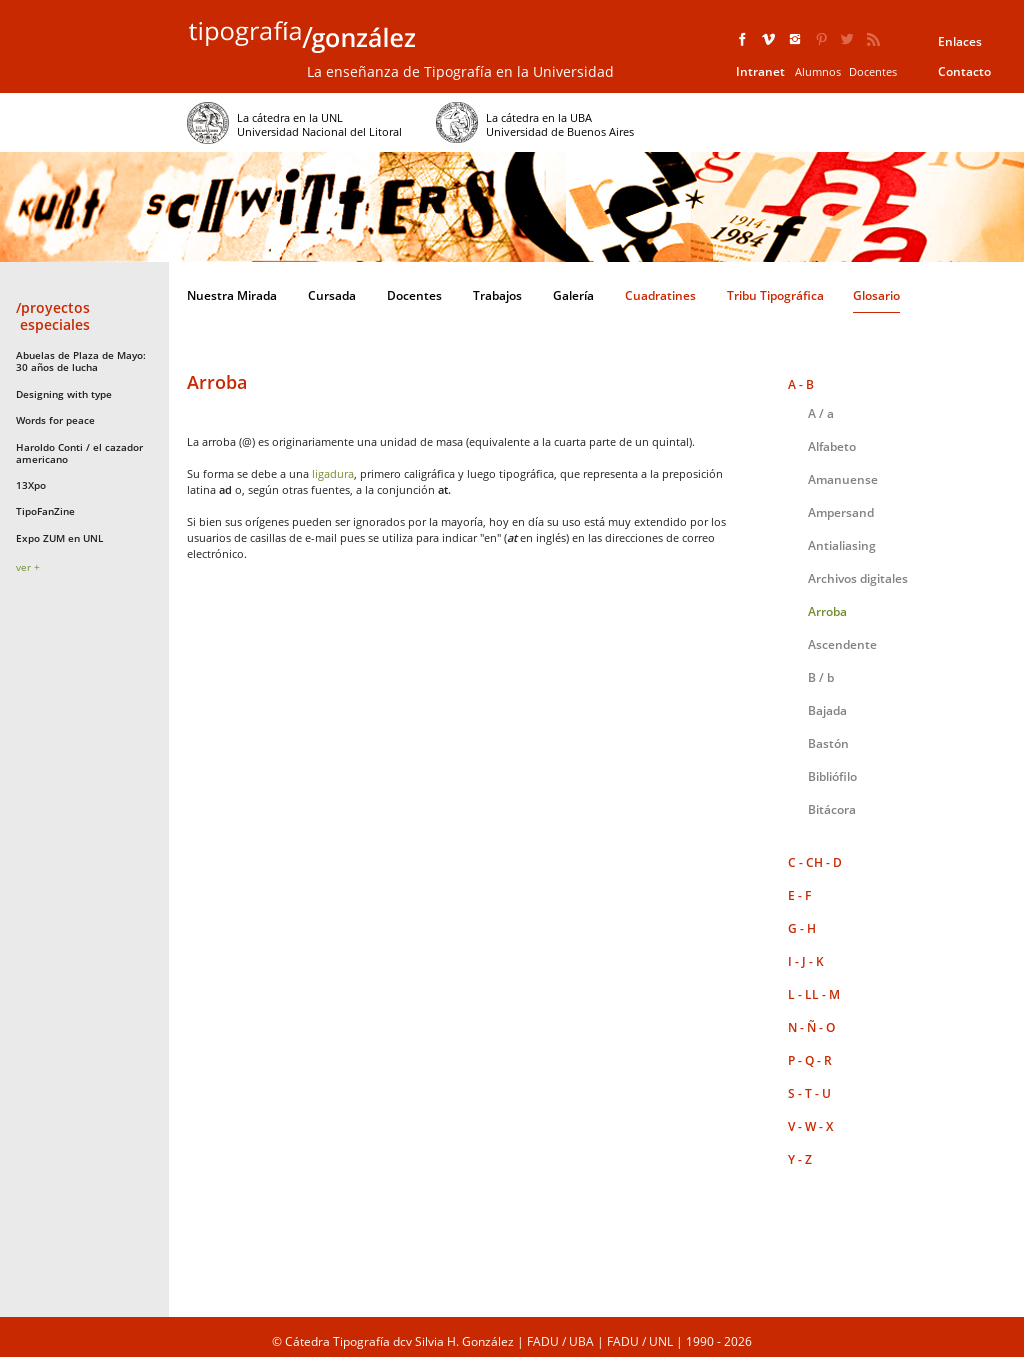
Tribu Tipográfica (775, 295)
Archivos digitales (858, 578)
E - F (799, 895)
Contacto (964, 71)
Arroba (827, 611)
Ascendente (842, 644)
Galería (573, 295)
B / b (821, 677)
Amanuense (843, 479)
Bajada (827, 710)
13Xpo (31, 485)
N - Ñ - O (811, 1027)
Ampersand (841, 512)
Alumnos (818, 71)
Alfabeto (832, 446)
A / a (821, 413)
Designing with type (64, 394)
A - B (801, 384)
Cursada (332, 295)
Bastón (828, 743)
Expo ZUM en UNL (59, 538)
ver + (28, 567)
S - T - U (809, 1093)
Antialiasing (842, 545)
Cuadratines (660, 295)
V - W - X (810, 1126)
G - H (802, 928)
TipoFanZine (45, 511)
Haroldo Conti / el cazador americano (79, 453)
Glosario (876, 295)
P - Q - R (810, 1060)
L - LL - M (814, 994)
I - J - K (806, 961)
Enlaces (960, 41)
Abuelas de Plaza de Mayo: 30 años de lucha (81, 361)
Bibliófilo (832, 776)
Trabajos (497, 295)
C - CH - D (815, 862)
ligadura (333, 473)
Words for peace (55, 420)
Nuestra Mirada (232, 295)
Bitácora (832, 809)
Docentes (873, 71)
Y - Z (800, 1159)
